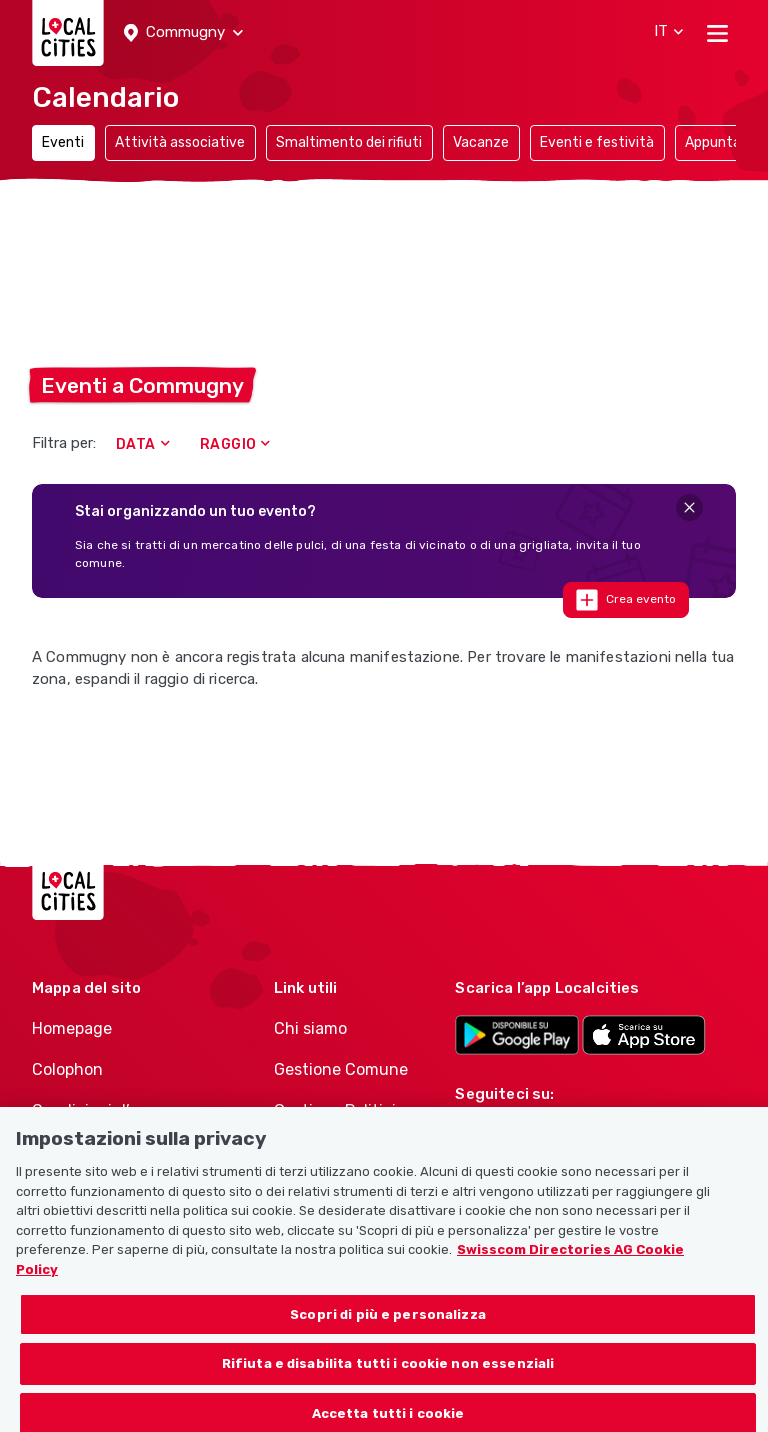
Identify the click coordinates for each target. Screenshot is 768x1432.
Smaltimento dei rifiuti (349, 142)
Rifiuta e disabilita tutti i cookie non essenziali (388, 1383)
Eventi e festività (597, 142)
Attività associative (180, 142)
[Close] (689, 507)
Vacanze (481, 142)
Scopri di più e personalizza (388, 1333)
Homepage (72, 1028)
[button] (183, 33)
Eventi (63, 142)
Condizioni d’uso (94, 1110)
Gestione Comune (341, 1069)
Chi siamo (310, 1028)
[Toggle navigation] (717, 33)
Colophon (67, 1069)
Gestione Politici (335, 1110)
